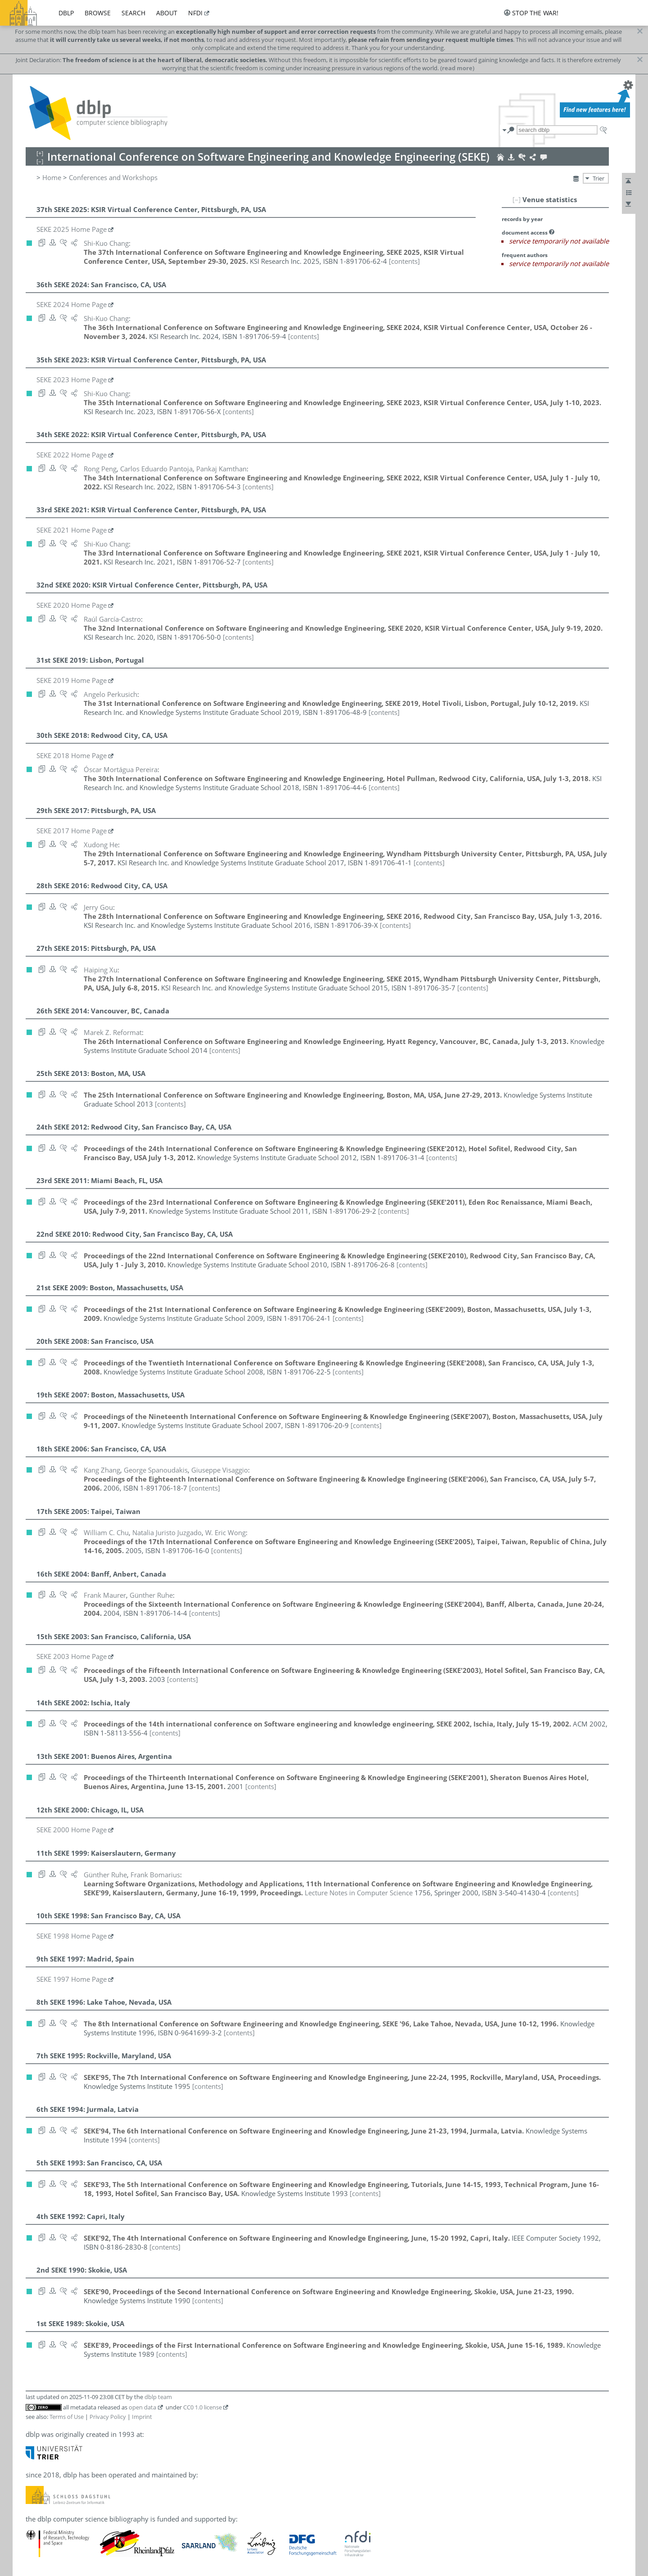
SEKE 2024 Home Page (71, 304)
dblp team (158, 2397)
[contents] (404, 261)
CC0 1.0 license (202, 2407)
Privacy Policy (108, 2417)
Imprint (142, 2417)
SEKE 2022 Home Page (71, 454)
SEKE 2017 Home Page (71, 830)
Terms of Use (67, 2417)
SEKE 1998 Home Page (71, 1935)
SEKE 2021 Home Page (71, 529)
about (166, 13)
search (133, 13)
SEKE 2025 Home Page (71, 229)
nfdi (195, 13)
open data (142, 2407)
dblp (66, 13)
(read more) (457, 68)
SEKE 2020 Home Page (71, 605)
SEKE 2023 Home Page (71, 379)
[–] (517, 199)
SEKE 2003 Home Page (71, 1656)
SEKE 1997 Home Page (71, 1979)
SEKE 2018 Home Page (71, 755)
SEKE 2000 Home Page (71, 1829)
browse (98, 13)
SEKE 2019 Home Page (71, 680)
